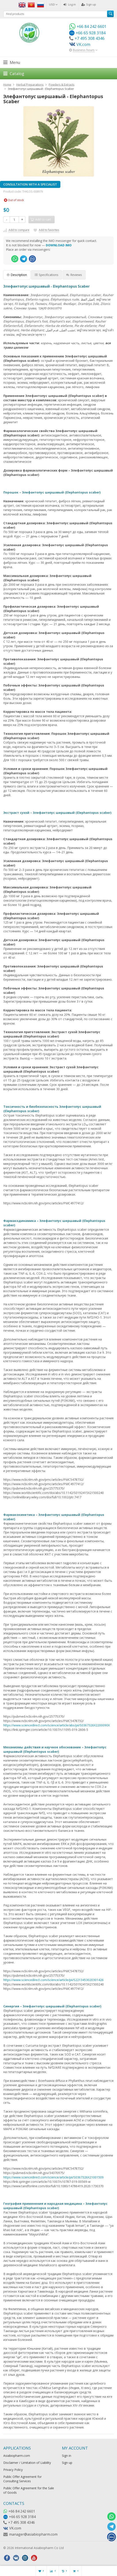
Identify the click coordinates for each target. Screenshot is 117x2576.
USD (53, 4)
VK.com (15, 2528)
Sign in (66, 2456)
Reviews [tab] (74, 275)
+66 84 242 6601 (21, 2511)
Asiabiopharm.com (16, 2456)
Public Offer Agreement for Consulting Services (22, 2479)
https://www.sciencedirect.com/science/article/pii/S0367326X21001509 (53, 2177)
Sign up (88, 4)
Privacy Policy (13, 2470)
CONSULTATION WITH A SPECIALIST (30, 184)
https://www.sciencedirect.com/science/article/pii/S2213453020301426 (53, 1980)
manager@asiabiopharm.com (33, 2534)
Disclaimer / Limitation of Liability (27, 2463)
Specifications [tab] (46, 275)
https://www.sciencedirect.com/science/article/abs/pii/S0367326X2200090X (56, 1725)
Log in (69, 4)
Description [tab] (17, 275)
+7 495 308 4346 (21, 2522)
